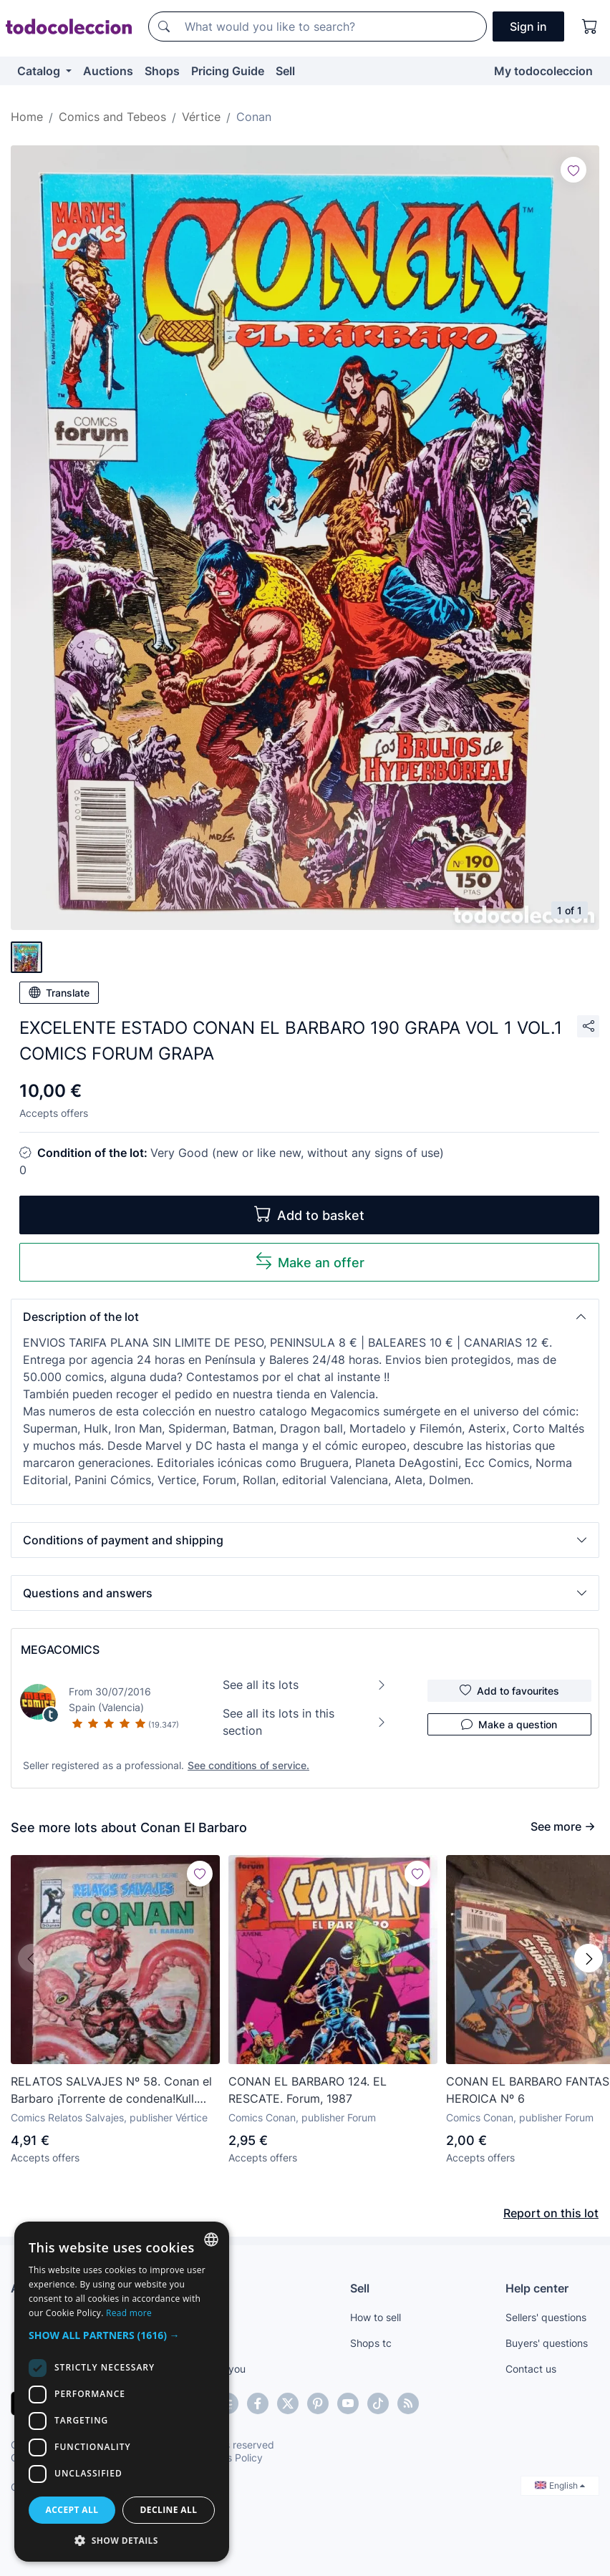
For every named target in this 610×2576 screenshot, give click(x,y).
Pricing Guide (227, 71)
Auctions (108, 71)
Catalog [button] (40, 71)
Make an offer (309, 1261)
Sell (285, 71)
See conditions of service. (248, 1765)
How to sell (375, 2317)
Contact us (530, 2369)
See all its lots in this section (305, 1722)
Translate (59, 992)
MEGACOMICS (60, 1649)
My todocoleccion (543, 71)
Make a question (509, 1724)
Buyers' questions (546, 2343)
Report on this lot (551, 2213)
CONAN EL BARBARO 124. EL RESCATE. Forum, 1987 (307, 2090)
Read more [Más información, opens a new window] (129, 2313)
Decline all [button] (169, 2510)
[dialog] (121, 2392)
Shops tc (371, 2343)
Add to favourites (509, 1690)
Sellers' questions (545, 2317)
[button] (305, 1316)
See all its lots (305, 1684)
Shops (162, 71)
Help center (536, 2288)
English (560, 2485)
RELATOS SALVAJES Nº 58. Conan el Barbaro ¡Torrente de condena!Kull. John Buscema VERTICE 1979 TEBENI (112, 2090)
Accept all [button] (72, 2510)
